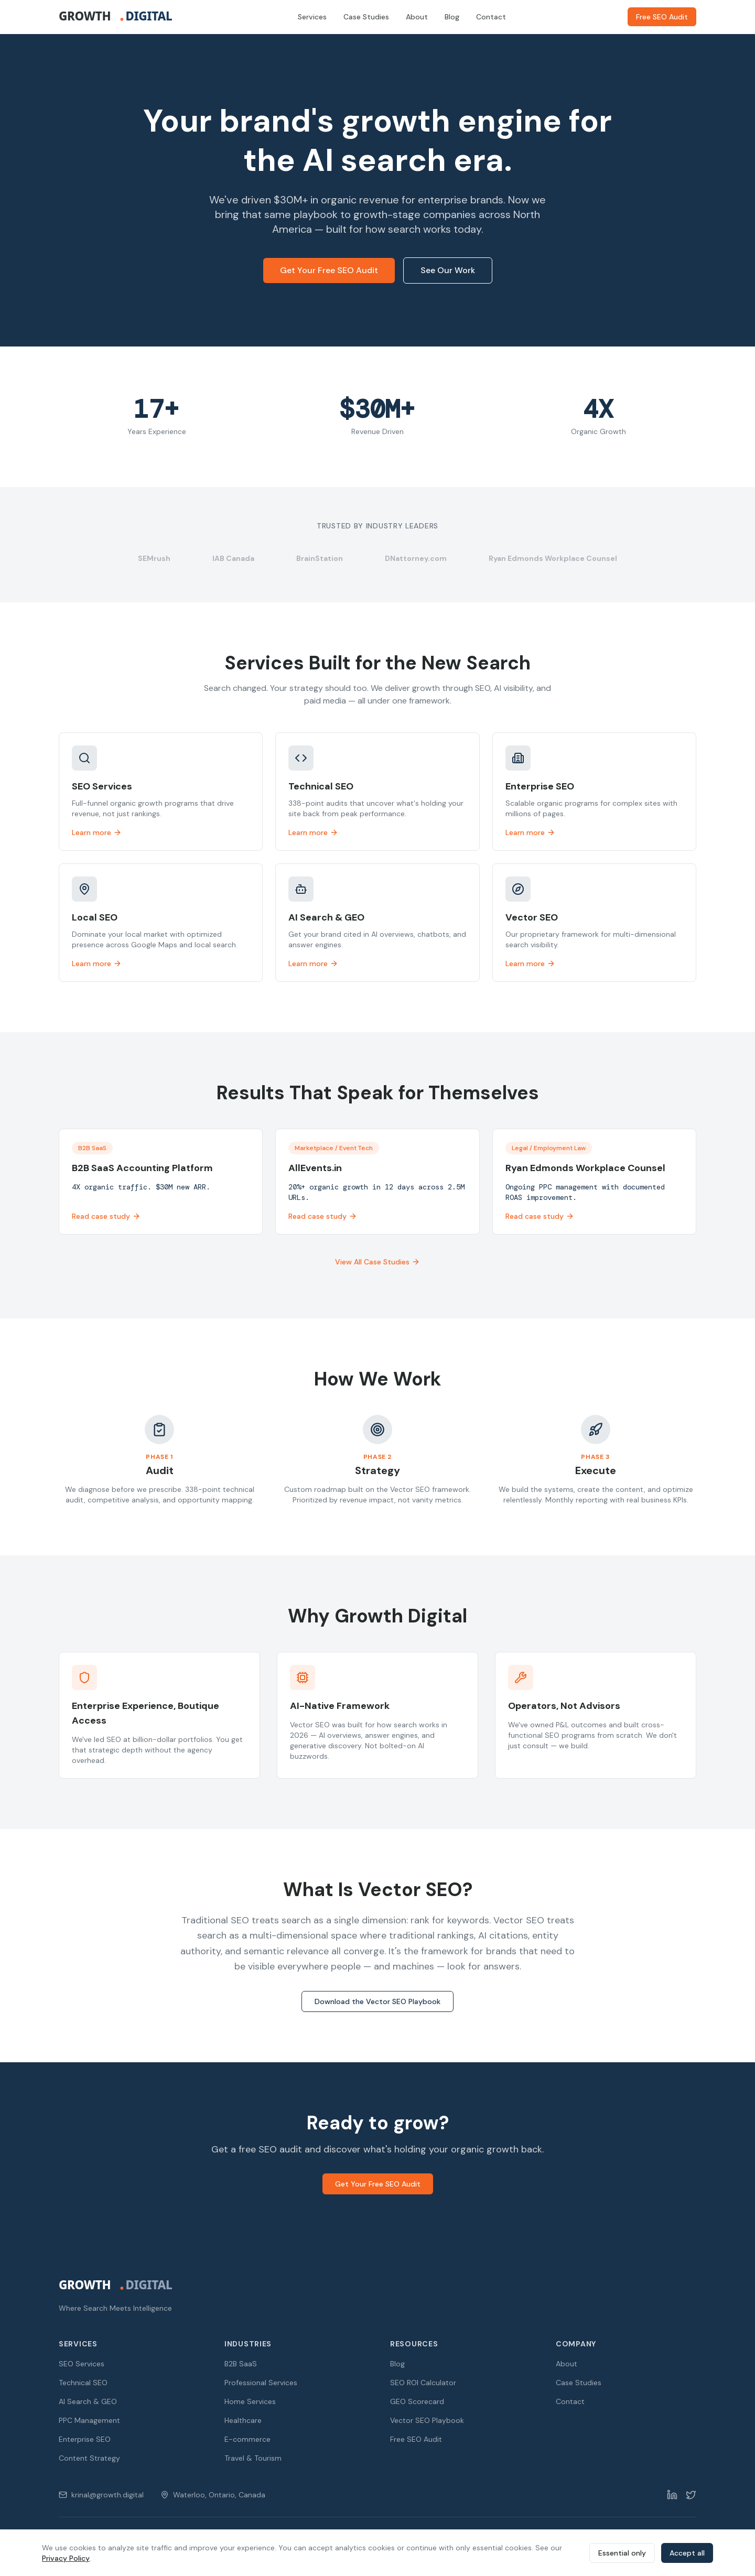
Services (312, 16)
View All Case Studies (377, 1262)
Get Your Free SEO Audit (329, 270)
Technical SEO (83, 2382)
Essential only (622, 2553)
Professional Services (260, 2382)
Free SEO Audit (662, 16)
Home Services (250, 2401)
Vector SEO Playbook (427, 2420)
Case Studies (366, 16)
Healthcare (243, 2420)
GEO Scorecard (417, 2401)
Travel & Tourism (253, 2458)
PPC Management (89, 2420)
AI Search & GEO (88, 2401)
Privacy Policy (66, 2558)
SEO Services (81, 2363)
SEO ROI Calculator (423, 2382)
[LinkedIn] (672, 2495)
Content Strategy (89, 2458)
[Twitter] (691, 2495)
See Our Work (447, 270)
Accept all (687, 2553)
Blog (452, 16)
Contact (491, 16)
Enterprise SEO (85, 2439)
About (417, 16)
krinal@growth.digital (101, 2494)
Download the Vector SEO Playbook (377, 2001)
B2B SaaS (240, 2363)
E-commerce (247, 2439)
